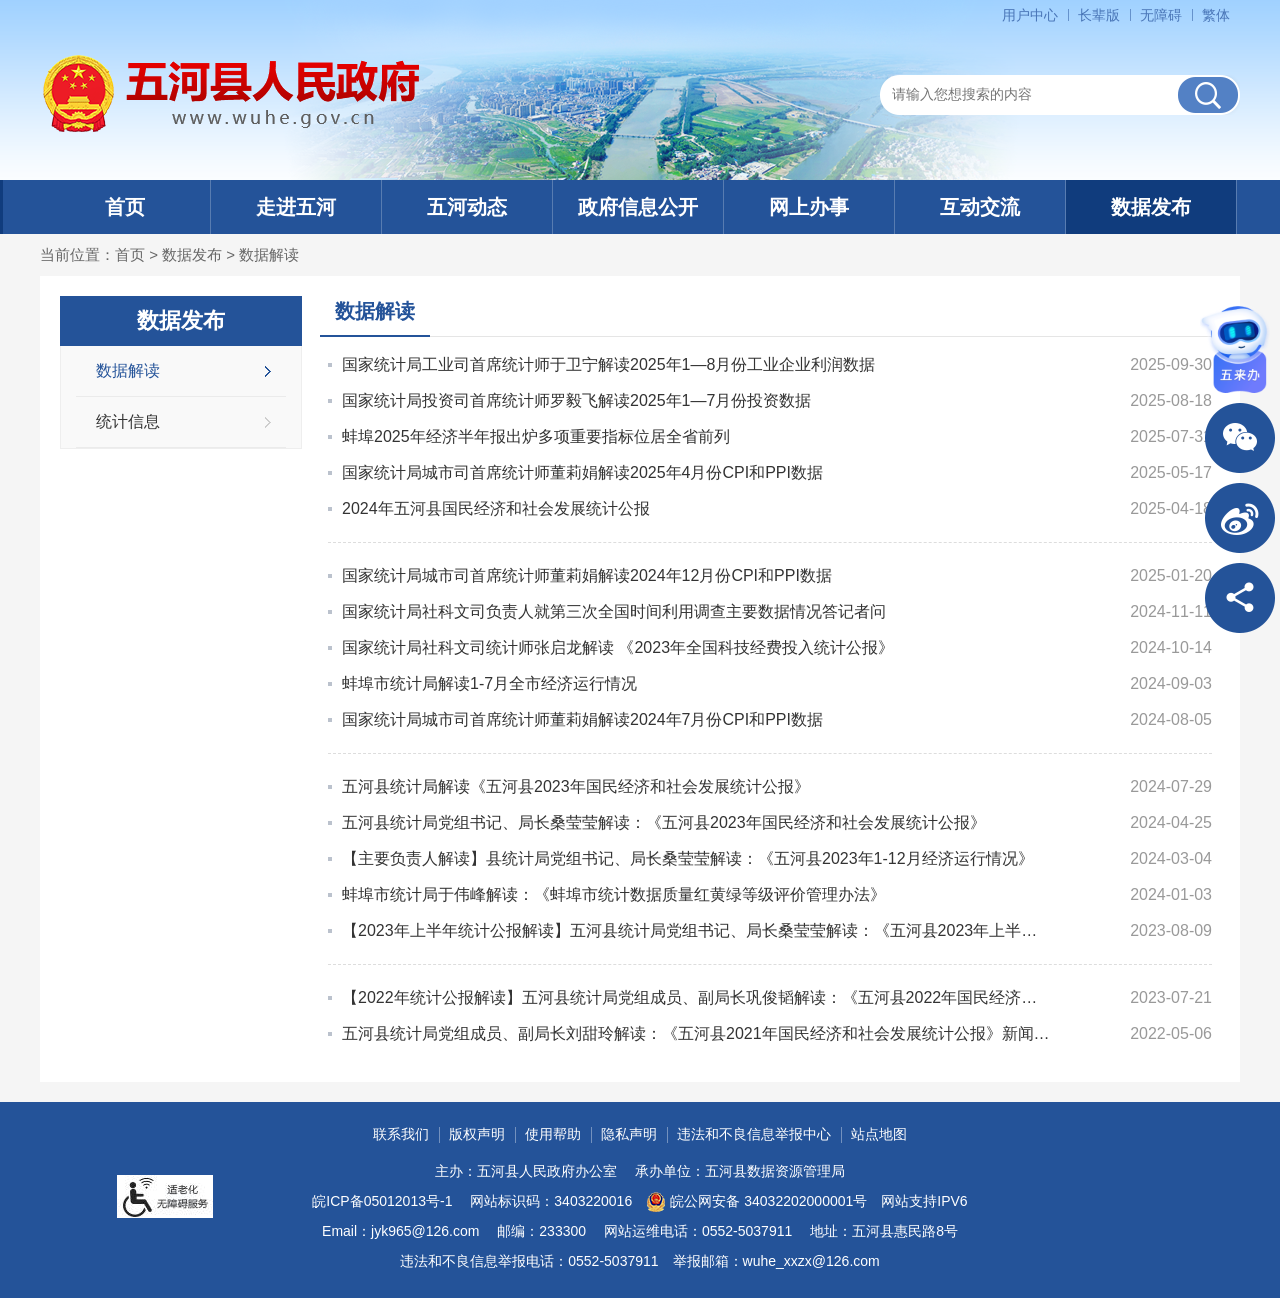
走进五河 (296, 207)
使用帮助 (553, 1134)
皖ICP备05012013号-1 (382, 1201)
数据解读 (269, 254)
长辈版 (1099, 15)
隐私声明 (629, 1134)
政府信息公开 (638, 207)
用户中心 (1030, 15)
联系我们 (401, 1134)
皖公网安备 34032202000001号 (756, 1202)
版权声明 (477, 1134)
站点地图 (879, 1134)
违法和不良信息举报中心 (754, 1134)
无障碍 (1161, 15)
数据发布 (1151, 207)
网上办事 (809, 207)
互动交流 (980, 207)
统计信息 (128, 421)
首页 (125, 207)
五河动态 (467, 207)
